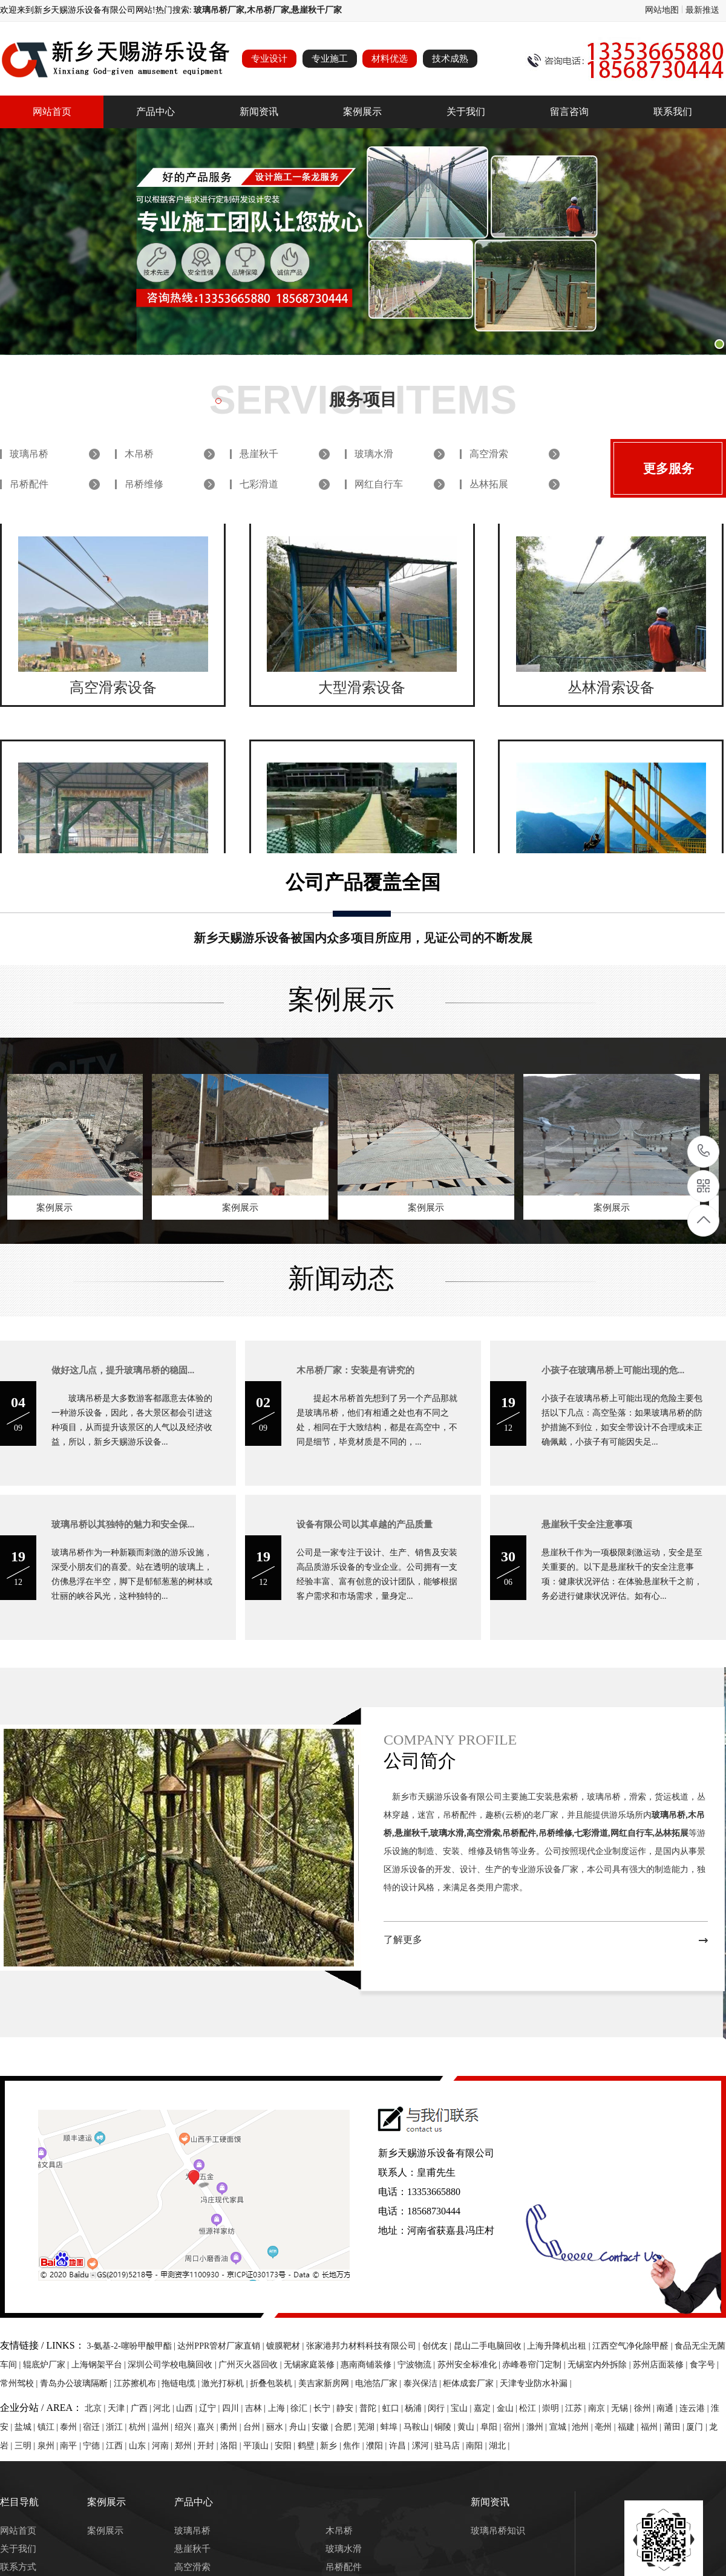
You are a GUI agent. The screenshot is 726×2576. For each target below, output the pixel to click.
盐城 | (26, 2426)
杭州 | (140, 2426)
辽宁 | (210, 2408)
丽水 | (277, 2426)
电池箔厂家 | (379, 2383)
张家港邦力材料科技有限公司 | (364, 2345)
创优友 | (438, 2345)
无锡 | (622, 2408)
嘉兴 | (208, 2426)
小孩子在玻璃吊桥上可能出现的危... (612, 1370)
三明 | (26, 2445)
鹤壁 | (309, 2445)
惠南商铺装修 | (369, 2364)
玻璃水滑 (374, 454)
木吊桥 (139, 454)
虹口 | (393, 2408)
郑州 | (186, 2445)
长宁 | (324, 2408)
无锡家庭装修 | (312, 2364)
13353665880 (704, 1151)
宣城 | (560, 2426)
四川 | (233, 2408)
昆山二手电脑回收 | (491, 2345)
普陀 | (370, 2408)
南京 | (599, 2408)
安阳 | (286, 2445)
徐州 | (645, 2408)
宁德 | (94, 2445)
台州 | (254, 2426)
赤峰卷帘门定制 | (534, 2364)
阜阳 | (491, 2426)
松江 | (530, 2408)
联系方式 (18, 2567)
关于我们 (465, 111)
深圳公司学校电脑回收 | (173, 2364)
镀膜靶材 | (286, 2345)
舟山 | (300, 2426)
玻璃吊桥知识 (498, 2530)
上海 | (279, 2408)
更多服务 (668, 468)
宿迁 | (94, 2426)
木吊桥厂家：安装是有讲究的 (355, 1370)
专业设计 (269, 58)
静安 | (347, 2408)
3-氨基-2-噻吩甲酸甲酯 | (132, 2345)
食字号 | (704, 2364)
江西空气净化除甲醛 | (633, 2345)
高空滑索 (488, 454)
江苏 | (576, 2408)
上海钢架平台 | (99, 2364)
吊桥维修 (144, 484)
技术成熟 (450, 58)
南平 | (71, 2445)
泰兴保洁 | (423, 2383)
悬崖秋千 (259, 454)
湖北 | (499, 2445)
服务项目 (363, 399)
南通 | (667, 2408)
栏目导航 (19, 2502)
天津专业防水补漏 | (535, 2383)
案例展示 (362, 111)
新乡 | (331, 2445)
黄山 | (468, 2426)
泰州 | (71, 2426)
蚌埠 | (392, 2426)
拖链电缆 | (181, 2383)
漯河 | (423, 2445)
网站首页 (52, 111)
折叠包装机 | (274, 2383)
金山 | (508, 2408)
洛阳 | (231, 2445)
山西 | (187, 2408)
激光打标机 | (225, 2383)
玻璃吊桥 (29, 454)
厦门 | (697, 2426)
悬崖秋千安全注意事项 (586, 1524)
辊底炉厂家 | (47, 2364)
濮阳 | (377, 2445)
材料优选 (389, 58)
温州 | (163, 2426)
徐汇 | (301, 2408)
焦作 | (354, 2445)
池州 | (583, 2426)
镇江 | (49, 2426)
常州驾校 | (20, 2383)
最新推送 (702, 10)
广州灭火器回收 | (251, 2364)
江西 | (117, 2445)
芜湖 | (369, 2426)
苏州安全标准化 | (470, 2364)
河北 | (164, 2408)
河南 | (163, 2445)
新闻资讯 (259, 111)
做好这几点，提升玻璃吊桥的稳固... (122, 1370)
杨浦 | (416, 2408)
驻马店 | (450, 2445)
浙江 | (117, 2426)
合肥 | (346, 2426)
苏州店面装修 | (661, 2364)
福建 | (629, 2426)
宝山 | (462, 2408)
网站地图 (662, 10)
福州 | (652, 2426)
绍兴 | (186, 2426)
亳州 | (606, 2426)
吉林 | (256, 2408)
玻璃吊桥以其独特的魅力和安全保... (122, 1524)
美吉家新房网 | (326, 2383)
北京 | (96, 2408)
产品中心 (155, 111)
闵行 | (439, 2408)
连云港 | (695, 2408)
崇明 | (553, 2408)
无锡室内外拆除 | (600, 2364)
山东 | (140, 2445)
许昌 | (400, 2445)
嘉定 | (485, 2408)
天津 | (119, 2408)
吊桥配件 (29, 484)
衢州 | (231, 2426)
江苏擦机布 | (138, 2383)
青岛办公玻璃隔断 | (77, 2383)
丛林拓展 (488, 484)
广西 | (142, 2408)
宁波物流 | (417, 2364)
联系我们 (672, 111)
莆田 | (675, 2426)
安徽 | (323, 2426)
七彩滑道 (259, 484)
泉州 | (49, 2445)
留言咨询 (569, 111)
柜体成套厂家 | (471, 2383)
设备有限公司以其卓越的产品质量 (364, 1524)
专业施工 (330, 58)
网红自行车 (379, 484)
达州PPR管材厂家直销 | (221, 2345)
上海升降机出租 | (559, 2345)
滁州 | (537, 2426)
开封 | (208, 2445)
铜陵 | (445, 2426)
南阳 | (477, 2445)
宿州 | (514, 2426)
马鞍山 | (419, 2426)
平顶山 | (259, 2445)
